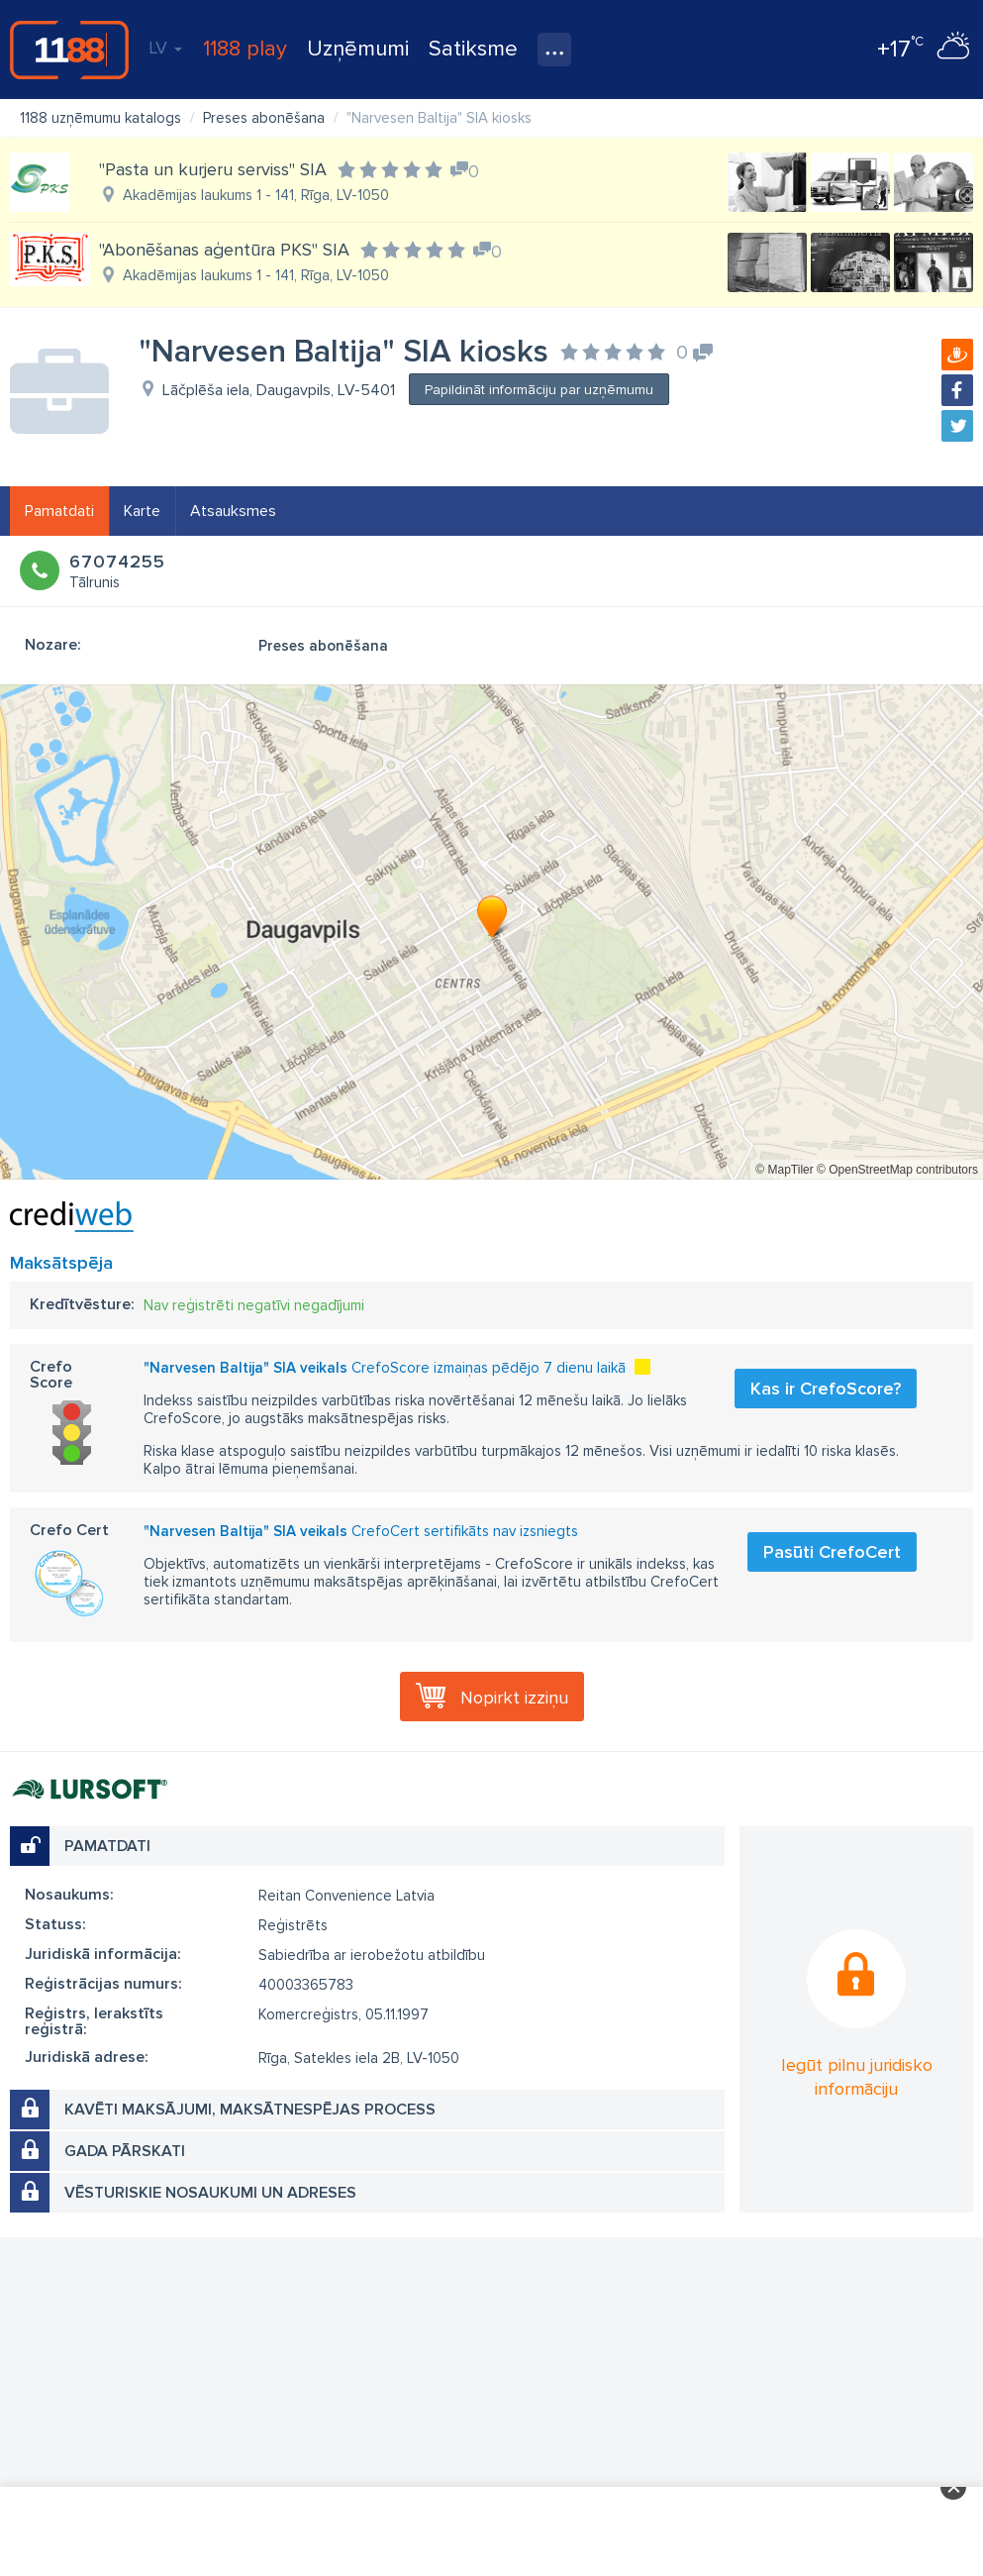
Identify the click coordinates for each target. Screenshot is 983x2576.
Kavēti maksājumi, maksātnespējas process (250, 2109)
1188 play (245, 49)
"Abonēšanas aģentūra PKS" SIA (224, 249)
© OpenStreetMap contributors (897, 1170)
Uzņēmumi (358, 49)
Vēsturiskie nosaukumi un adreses (210, 2193)
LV (165, 47)
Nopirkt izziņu (514, 1697)
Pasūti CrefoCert (832, 1552)
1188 (69, 49)
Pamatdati (59, 511)
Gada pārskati (124, 2151)
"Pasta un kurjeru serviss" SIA (213, 169)
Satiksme (473, 49)
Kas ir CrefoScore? (825, 1388)
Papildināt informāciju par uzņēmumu (539, 389)
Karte (142, 511)
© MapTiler (784, 1170)
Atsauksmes (233, 511)
